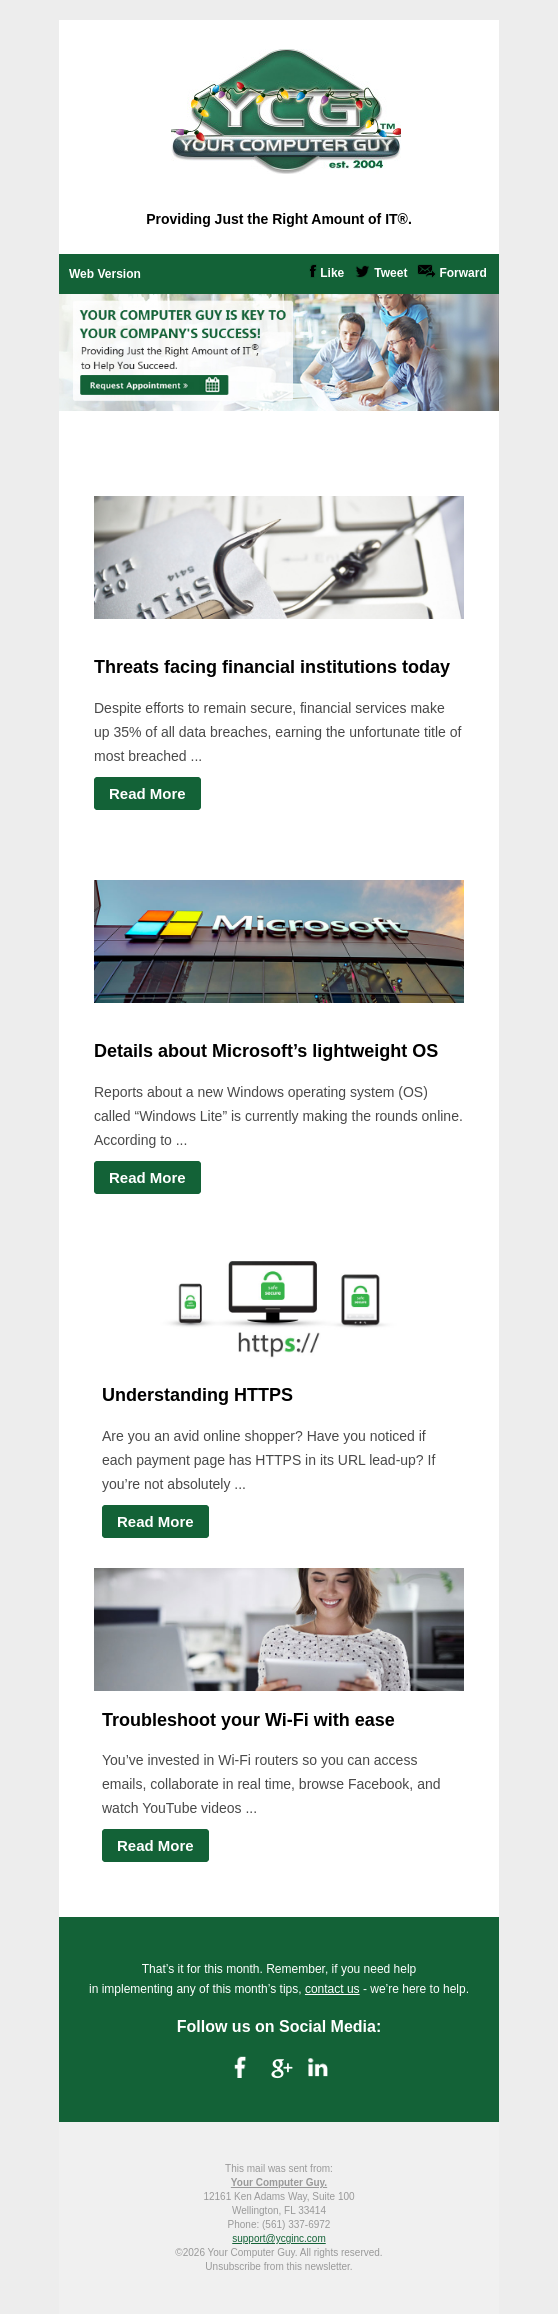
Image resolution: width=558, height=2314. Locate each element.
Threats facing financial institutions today (272, 667)
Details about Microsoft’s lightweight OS (266, 1051)
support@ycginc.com (279, 2238)
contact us (332, 1989)
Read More (147, 793)
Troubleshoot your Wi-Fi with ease (248, 1720)
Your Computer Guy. (279, 2182)
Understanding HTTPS (197, 1395)
